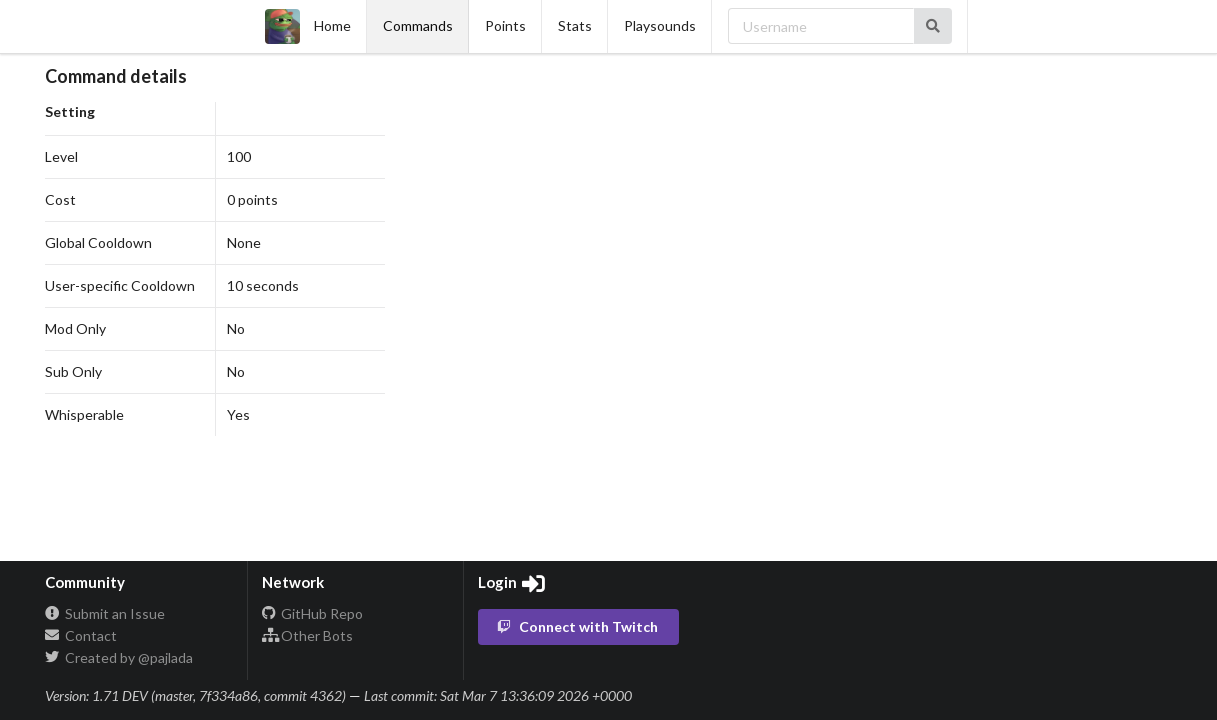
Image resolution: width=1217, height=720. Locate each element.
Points (505, 25)
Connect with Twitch (577, 626)
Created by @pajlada (119, 657)
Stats (575, 25)
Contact (81, 635)
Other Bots (308, 635)
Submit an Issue (105, 614)
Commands (418, 25)
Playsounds (660, 25)
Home (308, 26)
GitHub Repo (313, 614)
